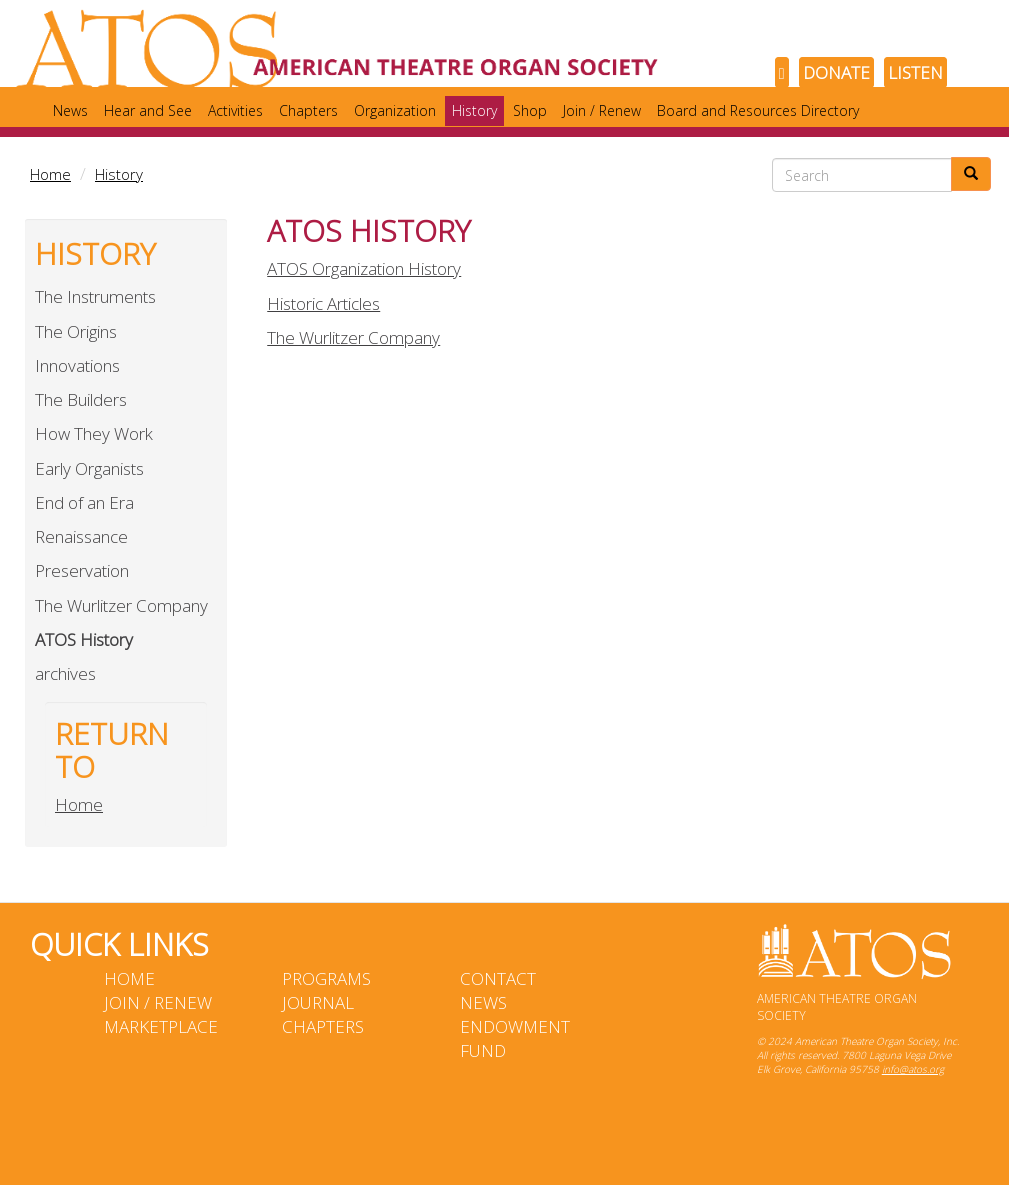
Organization (395, 110)
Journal (318, 1002)
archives (65, 673)
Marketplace (161, 1026)
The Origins (76, 331)
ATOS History (84, 639)
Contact (498, 978)
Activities (235, 110)
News (70, 110)
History (474, 110)
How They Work (94, 433)
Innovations (77, 365)
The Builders (81, 399)
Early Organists (89, 468)
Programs (326, 978)
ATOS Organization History (364, 268)
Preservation (82, 570)
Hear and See (148, 110)
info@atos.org (913, 1069)
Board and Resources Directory (758, 110)
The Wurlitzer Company (121, 605)
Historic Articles (323, 303)
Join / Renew (602, 110)
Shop (530, 110)
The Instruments (95, 296)
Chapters (308, 110)
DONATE (836, 72)
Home (50, 174)
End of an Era (84, 502)
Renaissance (81, 536)
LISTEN (915, 72)
